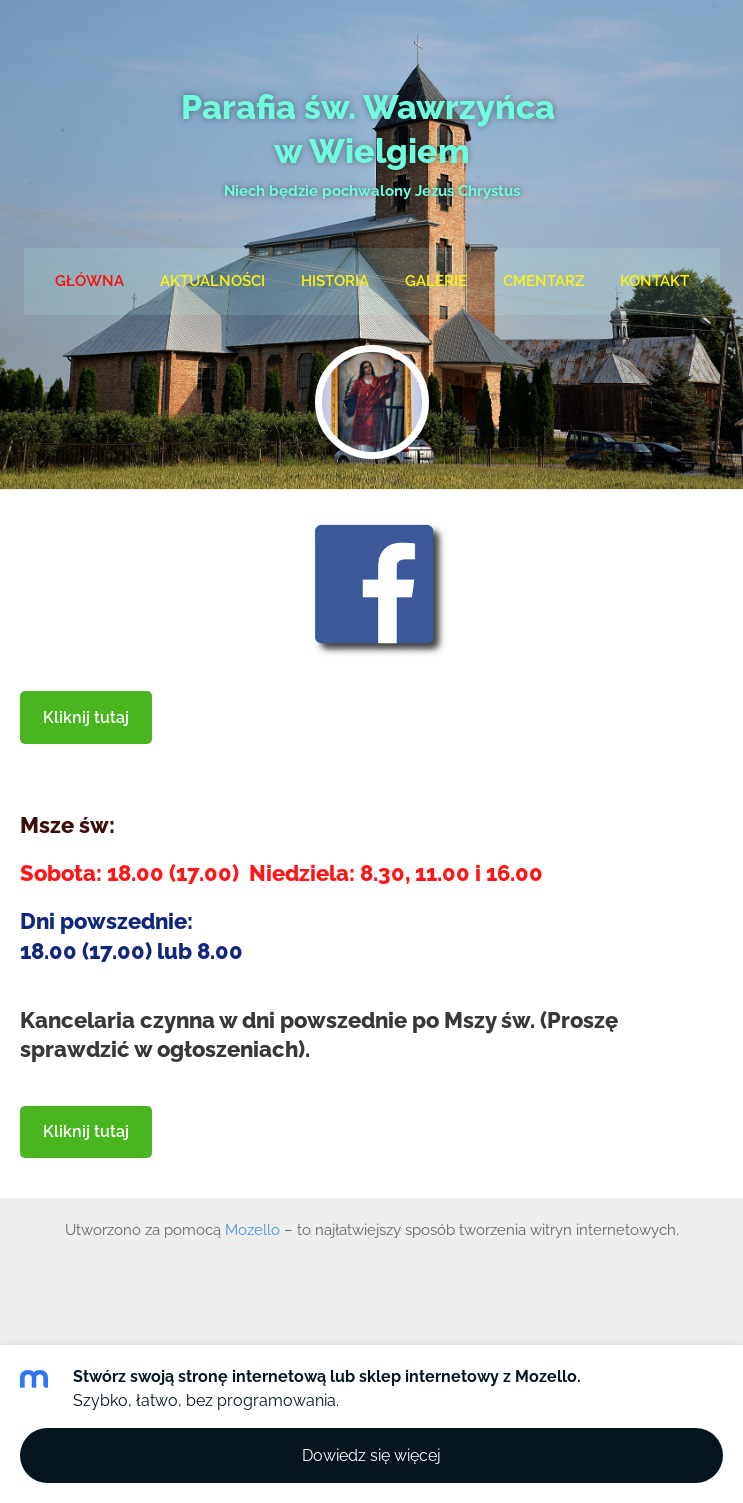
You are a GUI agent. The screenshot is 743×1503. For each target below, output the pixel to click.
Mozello (252, 1230)
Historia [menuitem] (335, 281)
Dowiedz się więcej (371, 1455)
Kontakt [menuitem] (654, 281)
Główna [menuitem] (89, 281)
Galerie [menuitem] (436, 281)
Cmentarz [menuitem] (543, 281)
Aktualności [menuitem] (212, 281)
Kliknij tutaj (86, 717)
